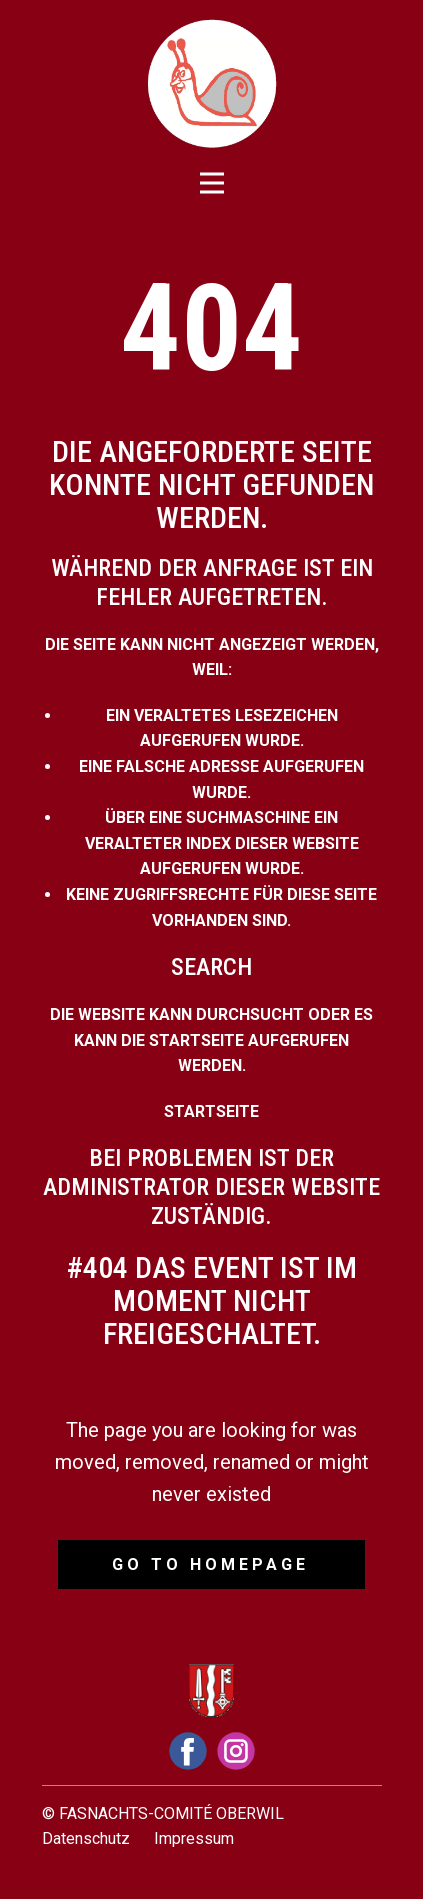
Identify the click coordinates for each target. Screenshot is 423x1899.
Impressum (194, 1838)
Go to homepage (210, 1564)
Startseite (211, 1111)
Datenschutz (86, 1838)
